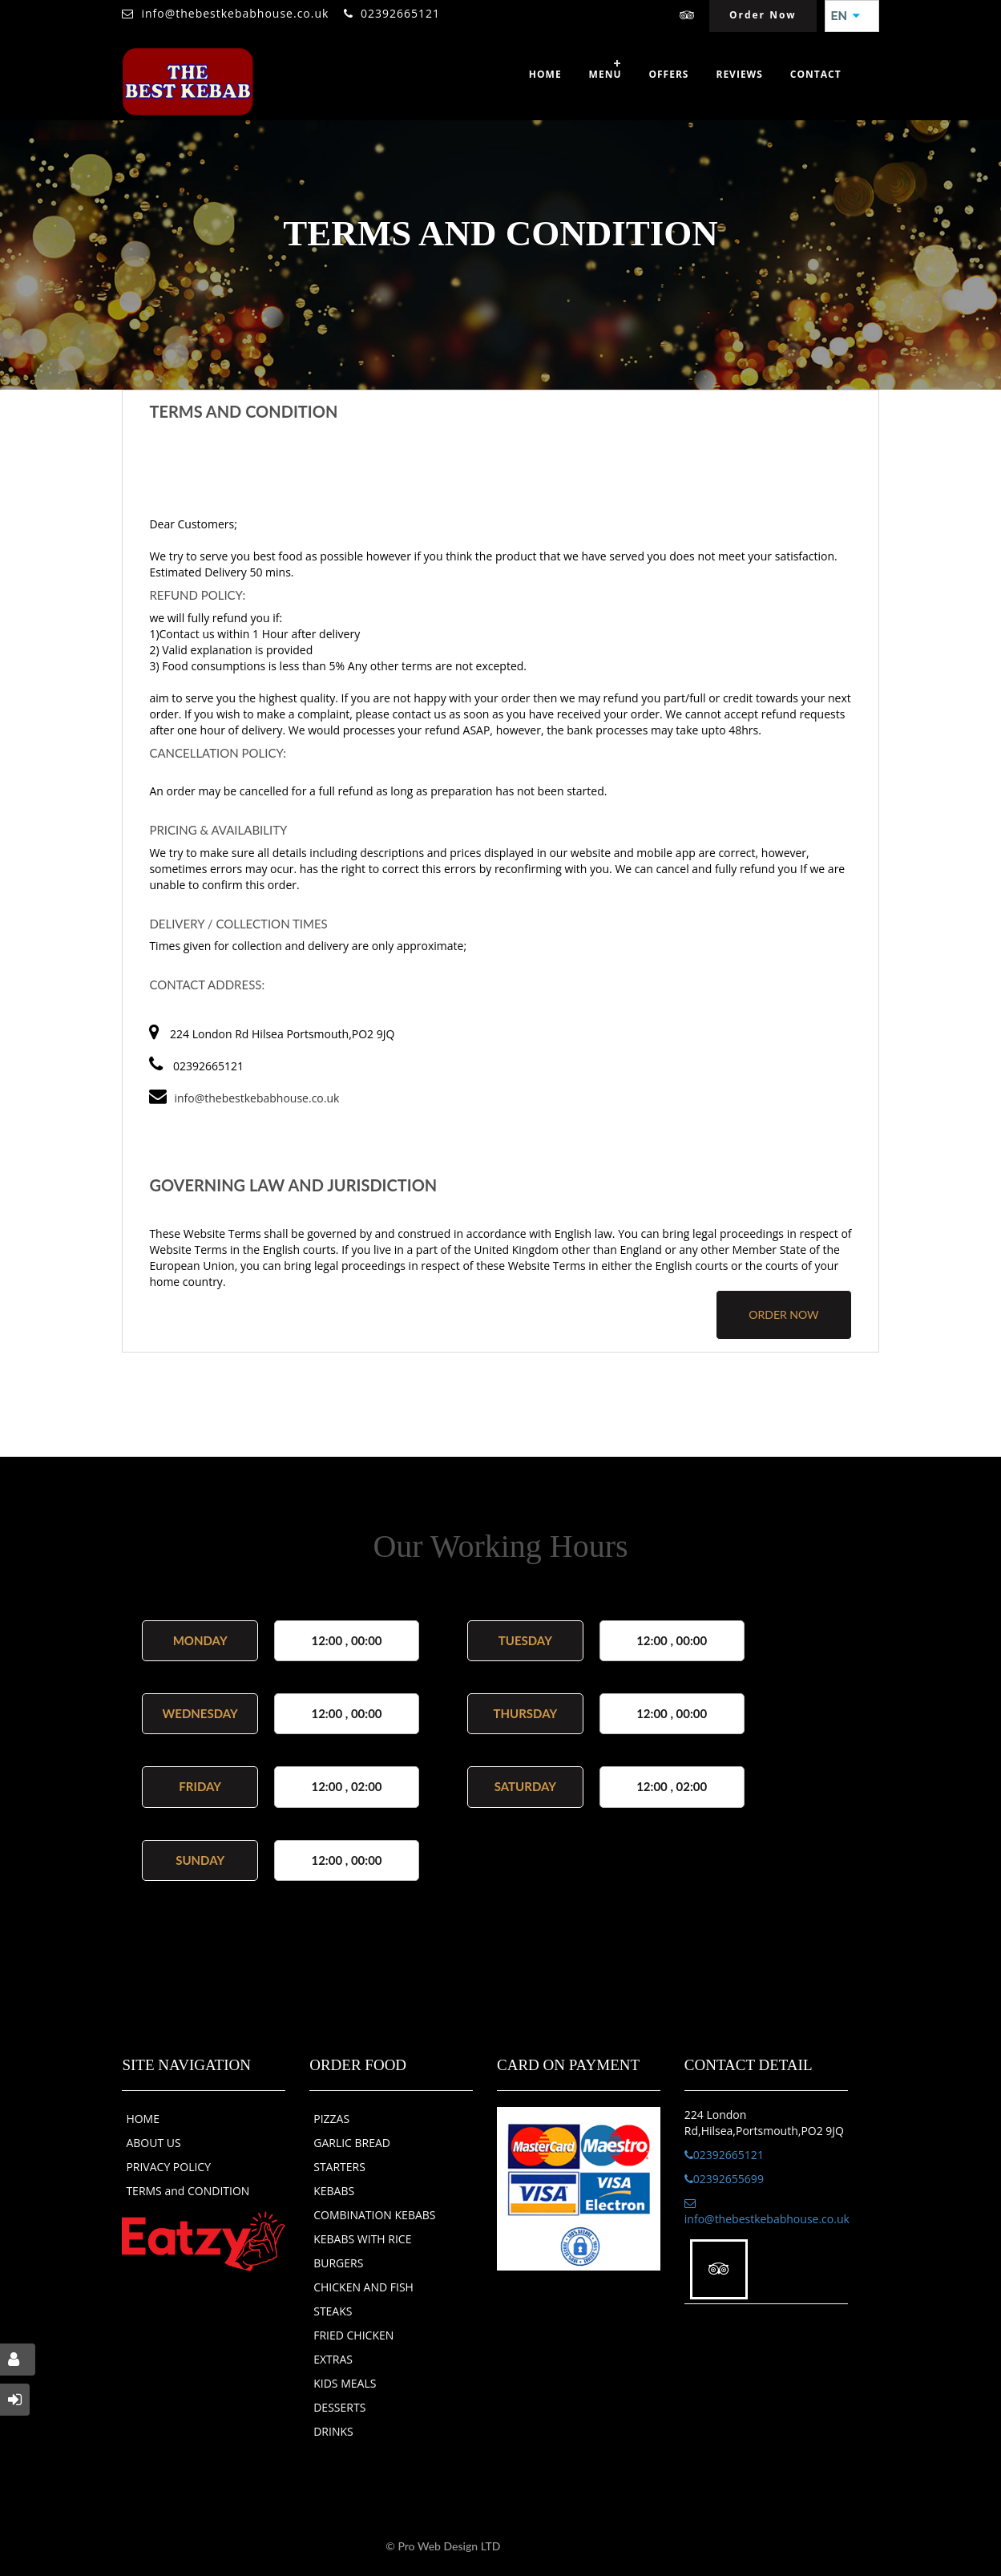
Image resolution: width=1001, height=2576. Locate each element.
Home (545, 74)
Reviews (739, 74)
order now (783, 1314)
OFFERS (668, 74)
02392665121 (400, 13)
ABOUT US (153, 2142)
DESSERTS (339, 2407)
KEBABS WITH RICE (362, 2238)
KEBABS (333, 2190)
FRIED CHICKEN (353, 2335)
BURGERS (338, 2263)
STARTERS (339, 2166)
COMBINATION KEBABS (374, 2214)
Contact (816, 74)
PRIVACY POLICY (168, 2166)
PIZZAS (331, 2118)
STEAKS (332, 2311)
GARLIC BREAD (351, 2142)
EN (845, 16)
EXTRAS (333, 2359)
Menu (605, 74)
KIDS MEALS (344, 2383)
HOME (142, 2118)
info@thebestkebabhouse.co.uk (235, 13)
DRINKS (333, 2431)
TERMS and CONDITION (187, 2190)
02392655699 (724, 2178)
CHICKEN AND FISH (363, 2287)
